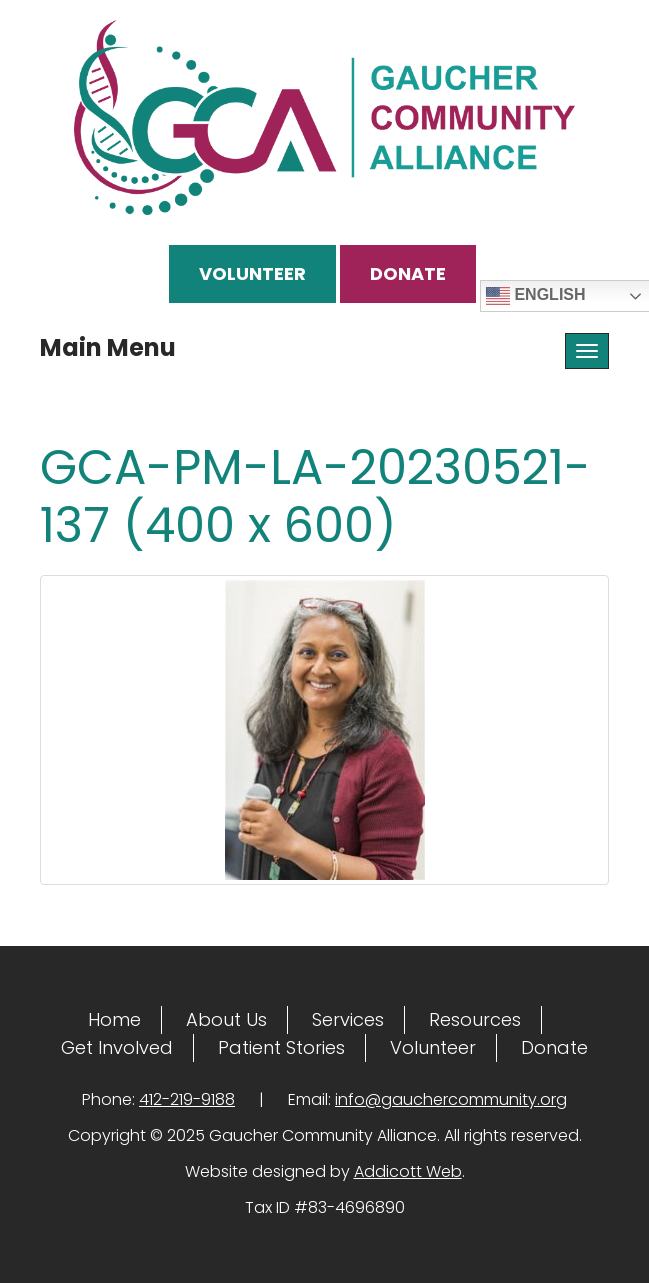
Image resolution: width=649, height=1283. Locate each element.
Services (348, 1019)
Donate (408, 273)
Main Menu (108, 347)
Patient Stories (281, 1047)
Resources (475, 1019)
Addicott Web (408, 1171)
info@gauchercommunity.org (451, 1099)
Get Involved (117, 1047)
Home (114, 1019)
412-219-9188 (187, 1099)
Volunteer (252, 273)
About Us (226, 1019)
